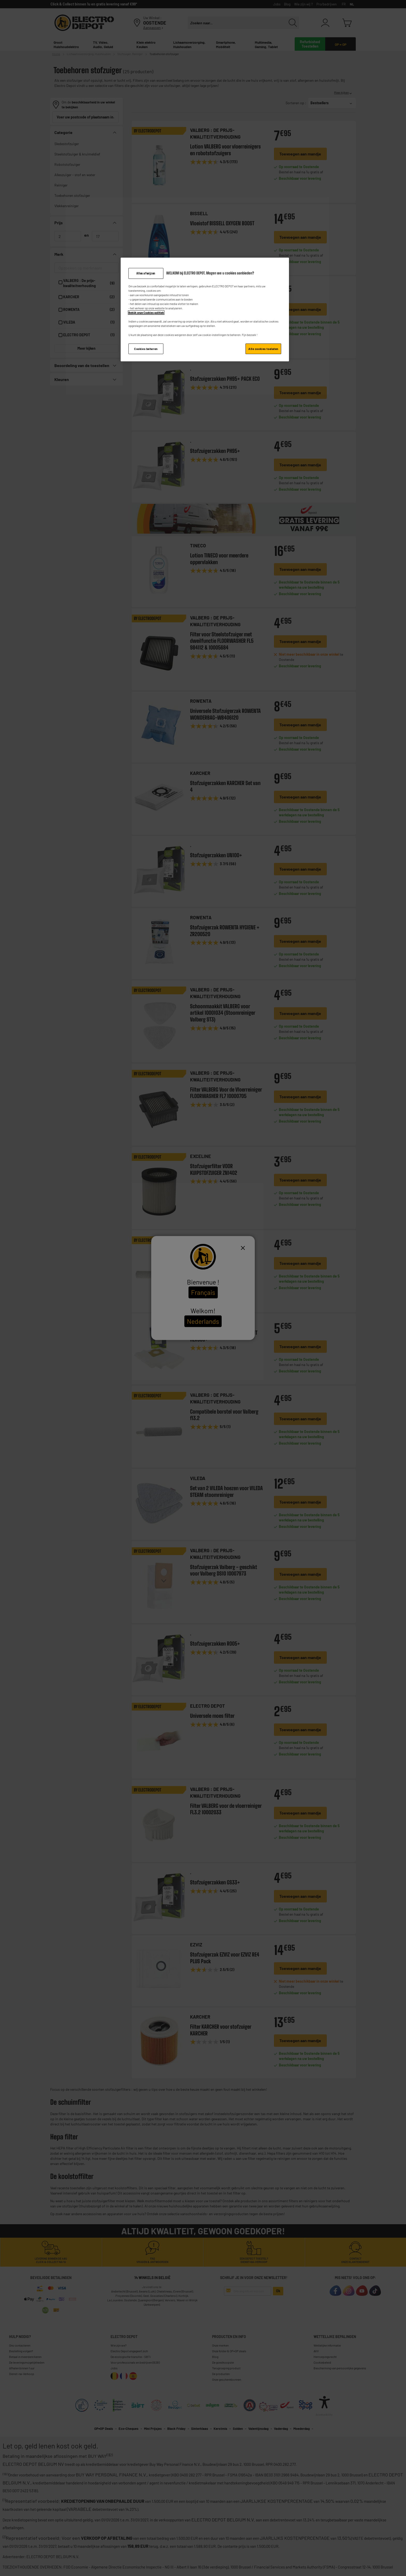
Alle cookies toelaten (263, 348)
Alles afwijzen (145, 273)
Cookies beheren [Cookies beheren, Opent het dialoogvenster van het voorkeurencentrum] (146, 348)
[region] (205, 310)
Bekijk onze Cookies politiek (146, 312)
